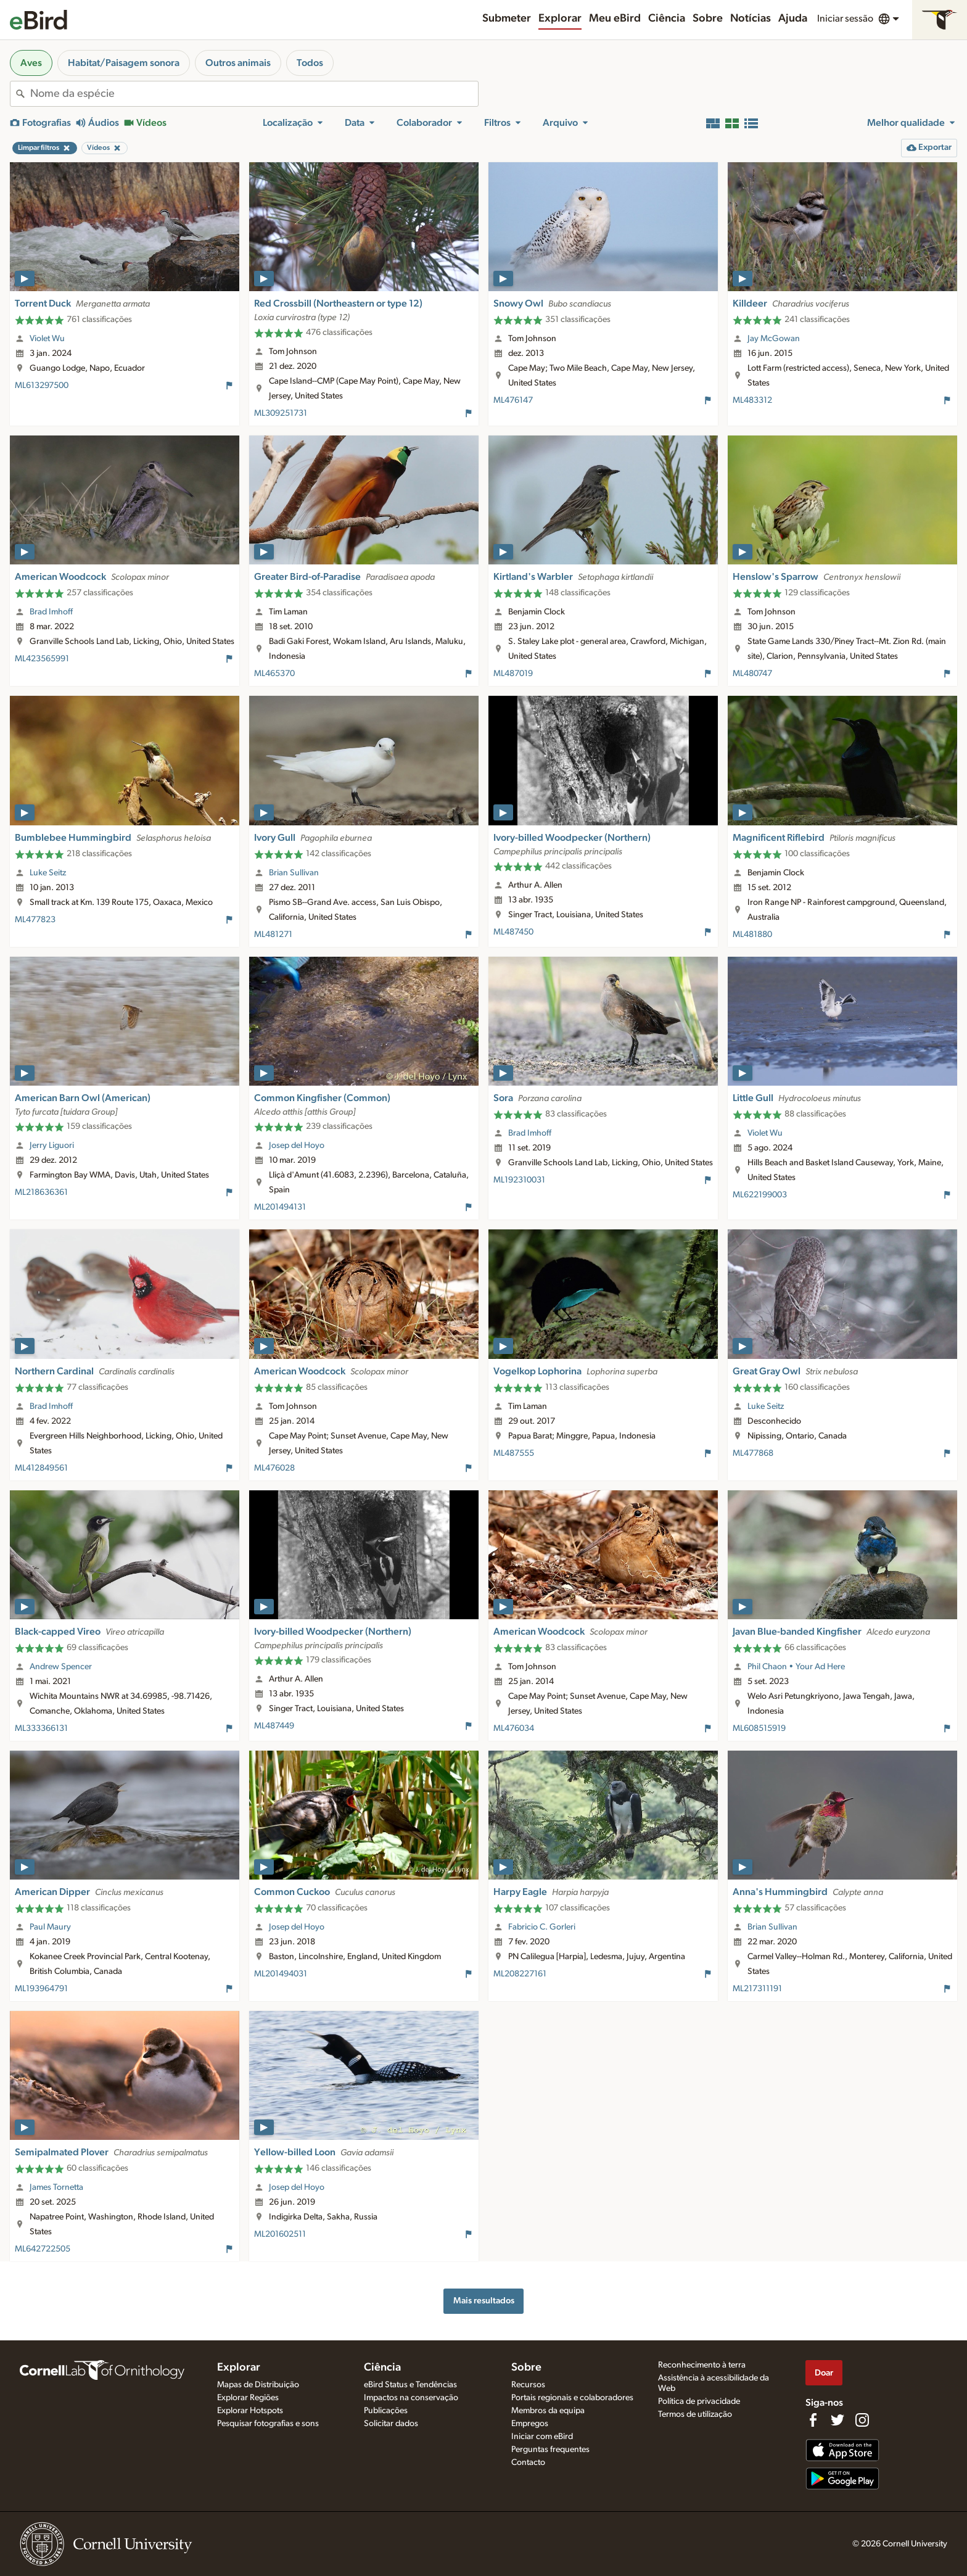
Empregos (529, 2423)
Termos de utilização (695, 2414)
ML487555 (513, 1453)
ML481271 (273, 934)
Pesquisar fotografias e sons (268, 2423)
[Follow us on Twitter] (837, 2420)
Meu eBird (615, 18)
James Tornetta (56, 2187)
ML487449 (274, 1726)
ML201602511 (280, 2234)
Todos (310, 63)
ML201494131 (280, 1207)
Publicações (386, 2410)
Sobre (708, 18)
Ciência (666, 18)
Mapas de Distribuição (258, 2384)
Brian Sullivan (294, 873)
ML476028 (274, 1468)
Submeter (506, 18)
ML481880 (752, 934)
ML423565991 (42, 658)
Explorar (560, 18)
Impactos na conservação (411, 2397)
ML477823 (35, 919)
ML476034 (513, 1728)
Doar (824, 2372)
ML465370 (274, 673)
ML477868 (753, 1453)
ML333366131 (41, 1728)
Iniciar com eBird (542, 2436)
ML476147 (513, 400)
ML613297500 (41, 385)
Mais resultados (483, 2300)
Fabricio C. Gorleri (541, 1927)
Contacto (528, 2462)
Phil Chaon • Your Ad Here (796, 1666)
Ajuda (792, 18)
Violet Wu (47, 338)
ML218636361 (41, 1192)
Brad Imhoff (51, 612)
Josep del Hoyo (296, 1145)
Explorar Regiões (248, 2397)
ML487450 (513, 932)
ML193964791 (41, 1988)
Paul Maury (50, 1927)
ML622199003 (760, 1195)
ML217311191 (757, 1988)
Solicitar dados (391, 2423)
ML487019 (513, 673)
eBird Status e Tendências (410, 2384)
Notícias (750, 18)
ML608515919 (759, 1728)
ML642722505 (42, 2249)
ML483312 (752, 400)
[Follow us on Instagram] (862, 2420)
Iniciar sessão (845, 18)
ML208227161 (519, 1974)
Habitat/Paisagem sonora (123, 63)
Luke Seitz (48, 873)
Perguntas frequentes (550, 2449)
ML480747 (752, 673)
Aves (31, 63)
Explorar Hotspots (250, 2410)
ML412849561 (41, 1468)
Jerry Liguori (52, 1145)
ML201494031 (280, 1974)
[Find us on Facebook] (812, 2420)
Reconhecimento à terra (702, 2365)
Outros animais (238, 63)
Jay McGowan (773, 338)
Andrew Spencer (61, 1666)
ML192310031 (519, 1180)
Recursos (528, 2384)
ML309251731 (280, 413)
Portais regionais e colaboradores (572, 2397)
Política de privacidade (699, 2401)
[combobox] (254, 93)
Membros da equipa (548, 2410)
